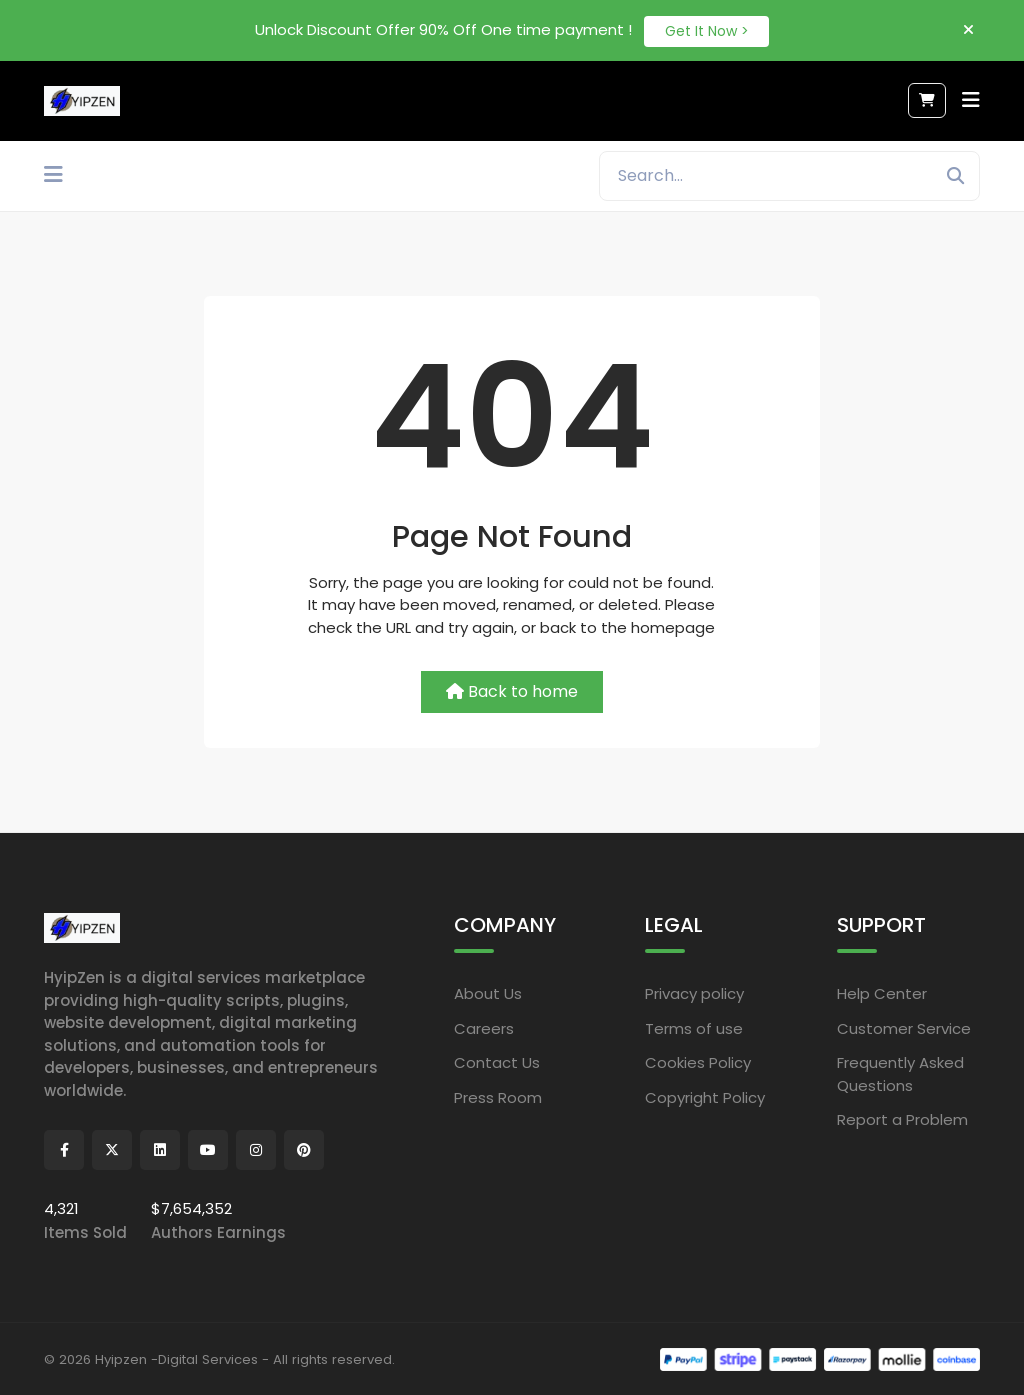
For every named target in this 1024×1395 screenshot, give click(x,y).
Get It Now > (707, 29)
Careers (484, 1026)
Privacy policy (694, 992)
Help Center (882, 992)
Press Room (498, 1095)
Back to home (512, 690)
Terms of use (694, 1026)
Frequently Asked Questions (900, 1073)
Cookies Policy (698, 1061)
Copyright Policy (705, 1095)
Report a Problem (902, 1118)
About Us (488, 992)
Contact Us (497, 1061)
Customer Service (904, 1026)
